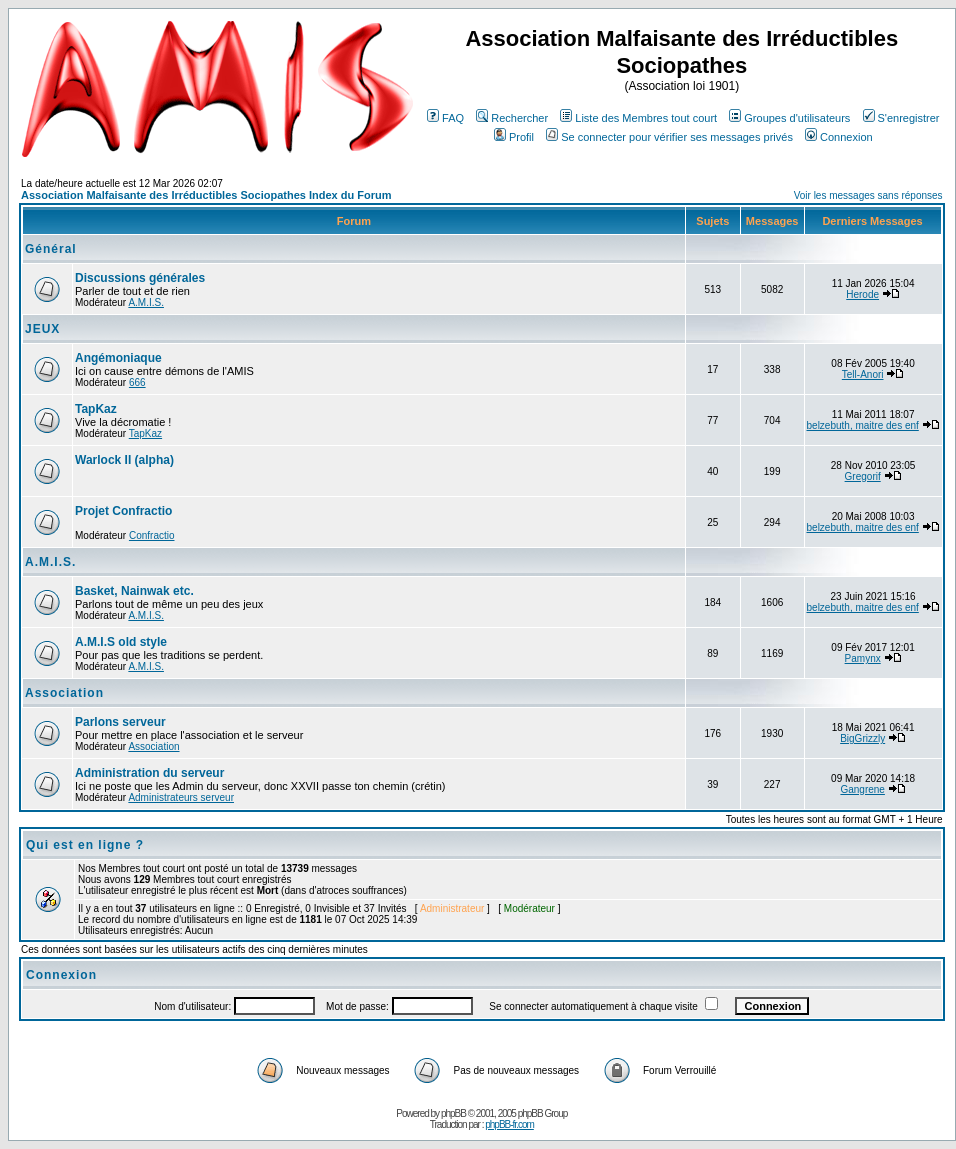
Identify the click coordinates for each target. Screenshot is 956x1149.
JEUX (42, 329)
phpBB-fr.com (509, 1124)
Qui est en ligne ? (85, 845)
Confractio (152, 535)
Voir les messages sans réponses (868, 195)
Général (51, 249)
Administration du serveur (149, 773)
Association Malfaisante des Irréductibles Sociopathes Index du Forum (206, 195)
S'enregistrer (901, 118)
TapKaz (96, 409)
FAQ (445, 118)
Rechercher (512, 118)
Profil (514, 137)
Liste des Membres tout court (638, 118)
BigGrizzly (862, 738)
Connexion (839, 137)
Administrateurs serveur (181, 797)
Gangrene (862, 789)
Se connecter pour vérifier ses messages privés (669, 137)
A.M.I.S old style (121, 642)
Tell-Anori (863, 374)
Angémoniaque (118, 358)
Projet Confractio (123, 511)
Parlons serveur (120, 722)
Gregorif (863, 476)
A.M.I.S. (146, 302)
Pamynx (863, 658)
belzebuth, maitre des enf (863, 425)
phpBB (453, 1113)
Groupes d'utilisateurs (789, 118)
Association (64, 693)
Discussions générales (140, 278)
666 (137, 382)
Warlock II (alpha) (124, 460)
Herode (862, 294)
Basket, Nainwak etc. (134, 591)
